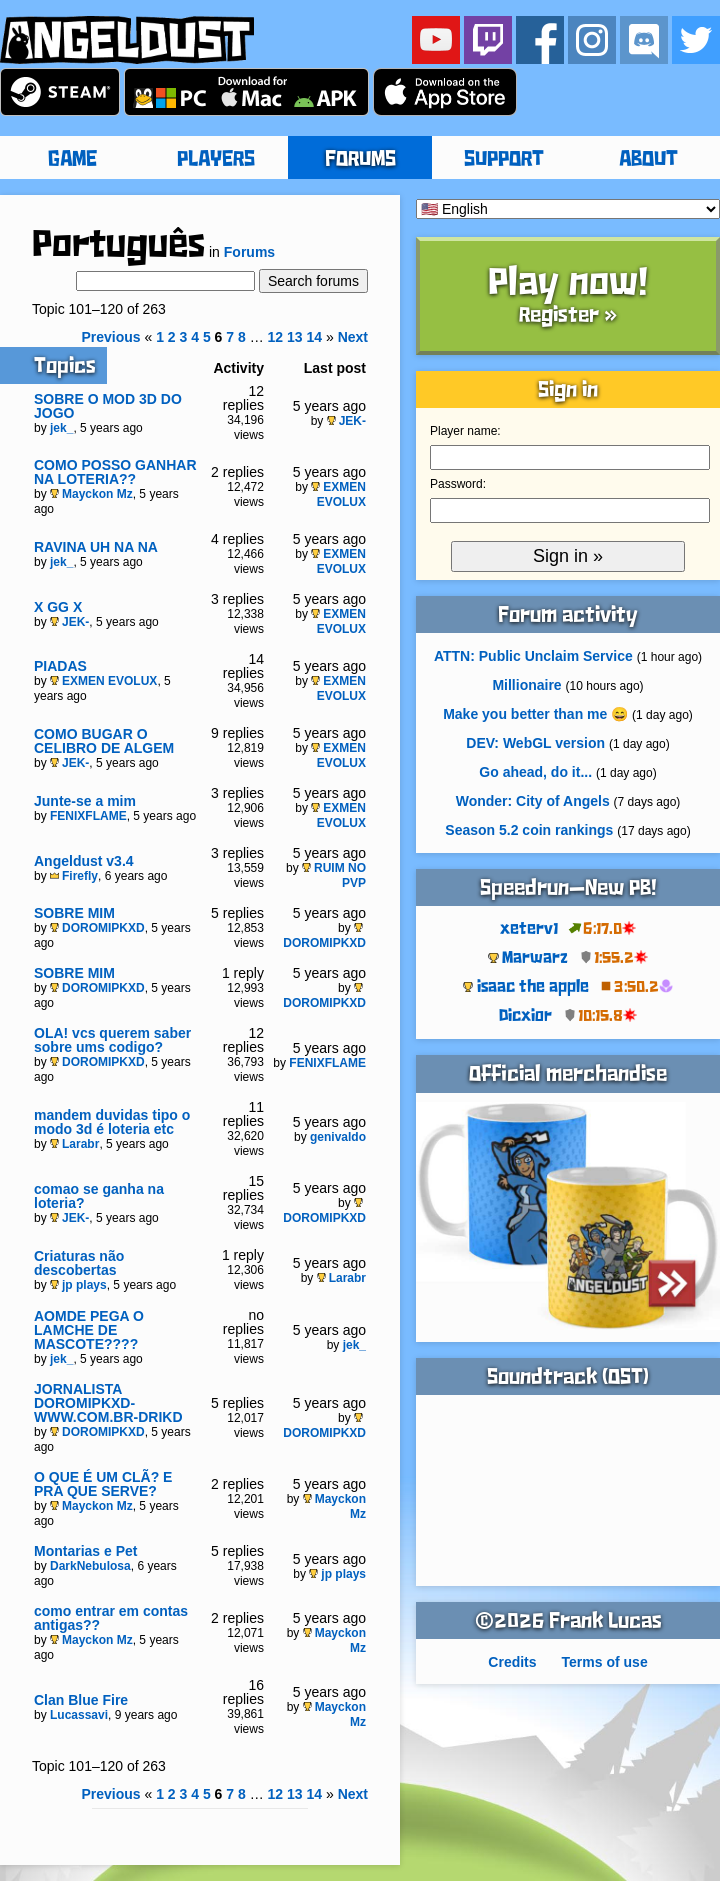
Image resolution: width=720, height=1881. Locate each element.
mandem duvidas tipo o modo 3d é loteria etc (112, 1122)
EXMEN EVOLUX (338, 494)
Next (353, 337)
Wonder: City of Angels (533, 801)
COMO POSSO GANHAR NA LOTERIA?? (115, 472)
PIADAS (60, 666)
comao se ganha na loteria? (99, 1196)
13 (295, 337)
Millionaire (526, 685)
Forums (249, 252)
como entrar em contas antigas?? (111, 1618)
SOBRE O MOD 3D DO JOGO (108, 406)
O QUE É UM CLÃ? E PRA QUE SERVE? (103, 1484)
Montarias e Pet (85, 1551)
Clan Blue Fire (81, 1700)
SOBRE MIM (74, 913)
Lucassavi (79, 1715)
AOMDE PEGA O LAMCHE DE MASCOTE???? (89, 1330)
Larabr (74, 1144)
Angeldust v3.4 (84, 861)
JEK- (346, 421)
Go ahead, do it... (535, 772)
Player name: (465, 431)
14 (314, 337)
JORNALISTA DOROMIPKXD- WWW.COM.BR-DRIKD (108, 1403)
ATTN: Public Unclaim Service (533, 656)
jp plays (78, 1285)
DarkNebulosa (90, 1566)
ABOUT (648, 160)
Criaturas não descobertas (79, 1263)
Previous (110, 337)
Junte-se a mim (85, 801)
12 (276, 337)
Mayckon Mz (91, 494)
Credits (512, 1662)
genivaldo (338, 1137)
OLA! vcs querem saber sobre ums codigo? (112, 1040)
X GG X (58, 607)
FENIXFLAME (88, 816)
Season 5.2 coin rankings (529, 830)
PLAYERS (216, 160)
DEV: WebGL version (535, 743)
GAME (72, 160)
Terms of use (605, 1662)
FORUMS (360, 160)
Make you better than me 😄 (535, 714)
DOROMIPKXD (97, 928)
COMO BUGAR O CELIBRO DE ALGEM (104, 741)
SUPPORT (504, 160)
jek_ (61, 428)
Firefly (74, 876)
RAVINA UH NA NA (96, 547)
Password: (458, 484)
